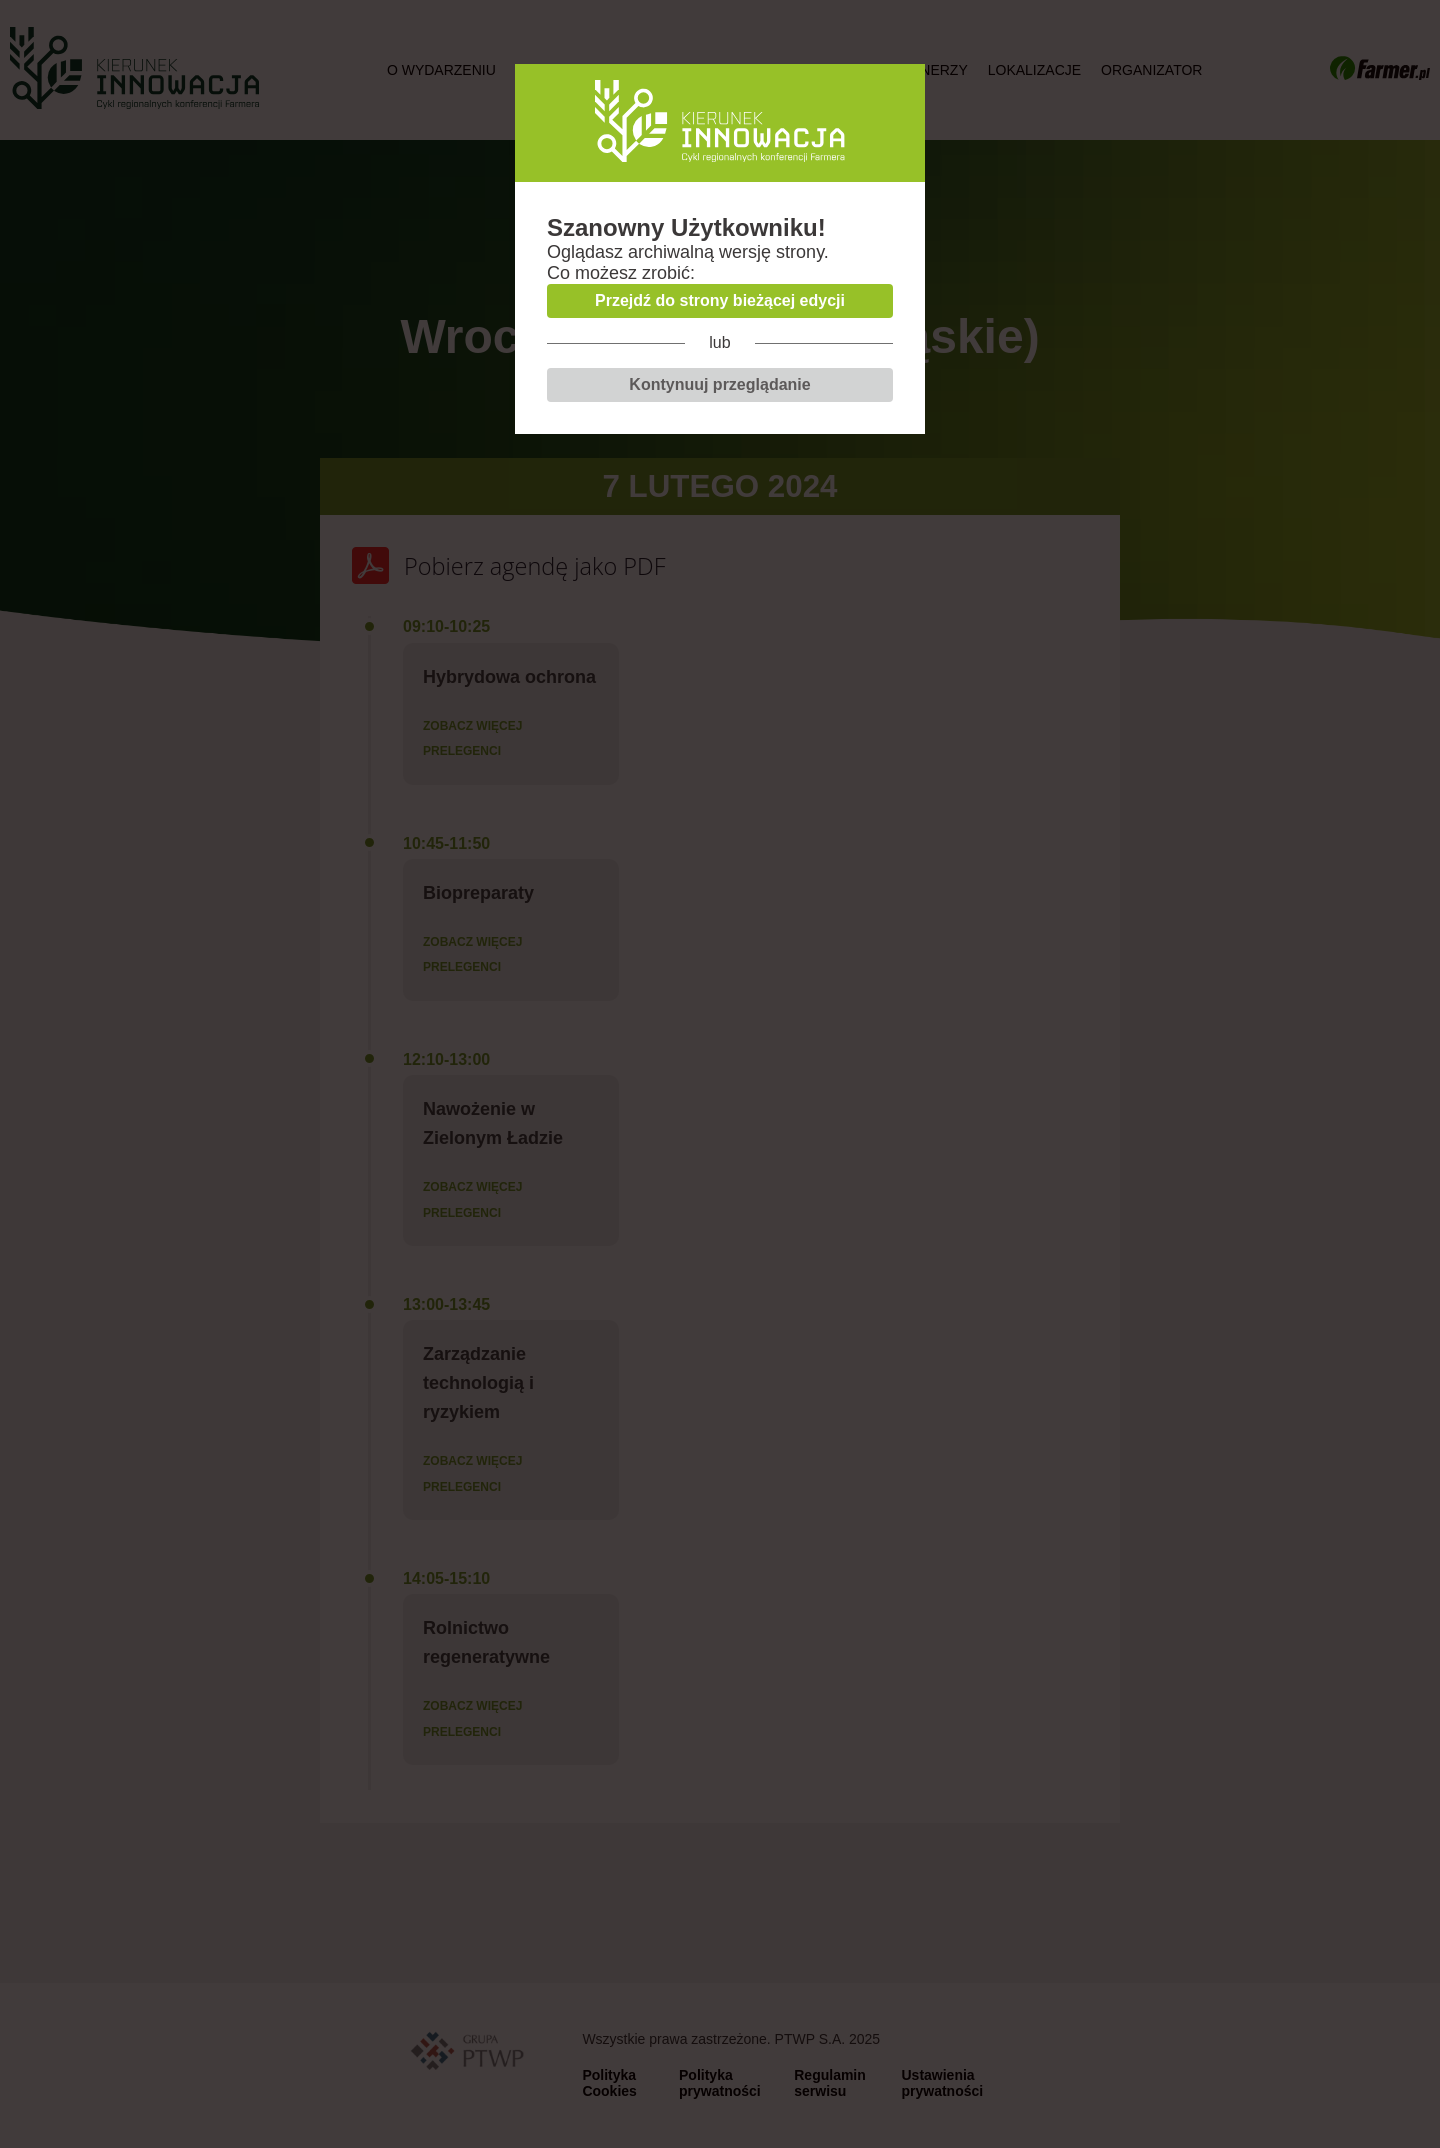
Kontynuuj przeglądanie (719, 384)
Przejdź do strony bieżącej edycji (720, 300)
